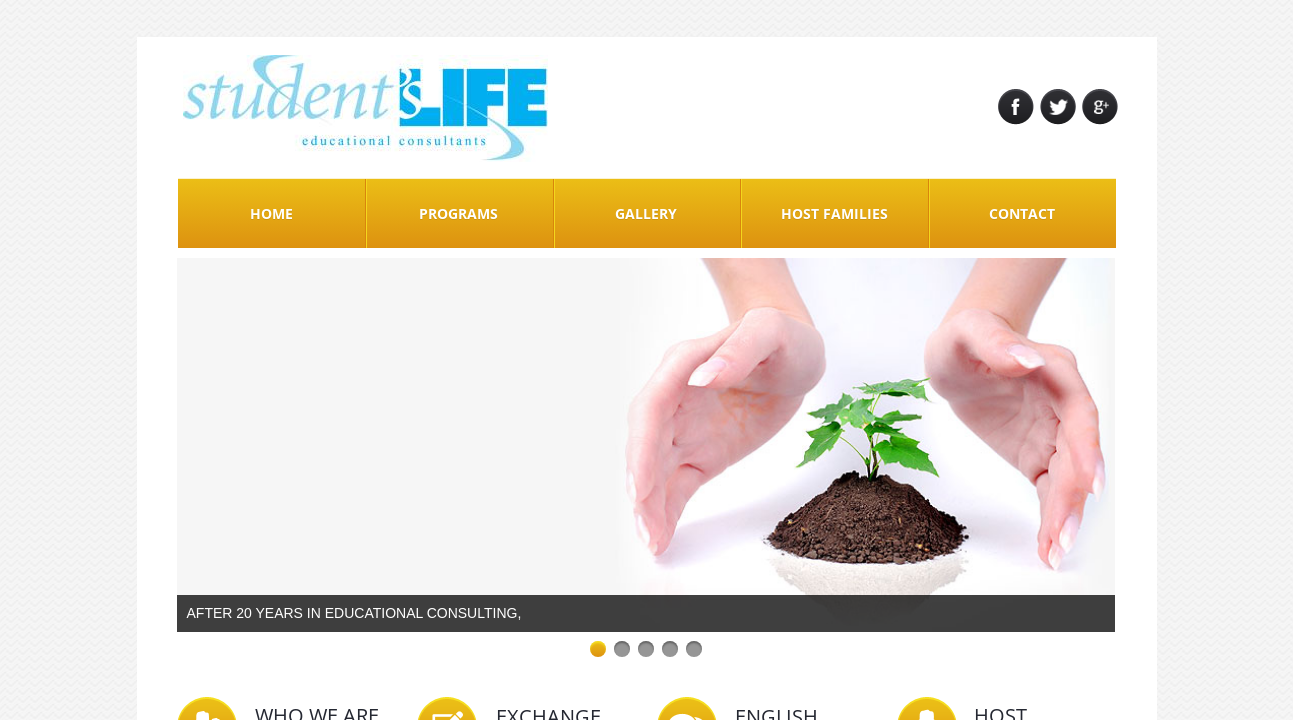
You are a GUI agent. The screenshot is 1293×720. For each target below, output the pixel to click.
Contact (1022, 213)
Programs (458, 213)
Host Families (834, 213)
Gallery (646, 213)
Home (271, 213)
